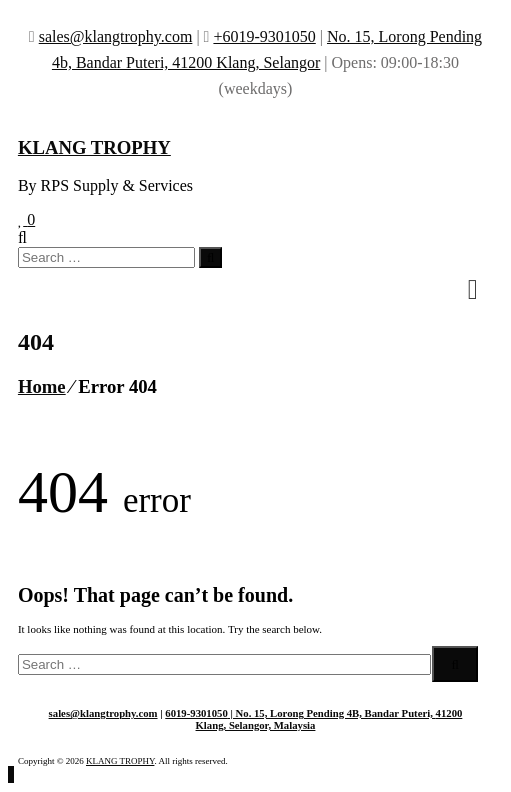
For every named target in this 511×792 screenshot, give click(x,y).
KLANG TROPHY (94, 147)
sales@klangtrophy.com (116, 36)
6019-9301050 (196, 713)
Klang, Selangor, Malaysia (256, 725)
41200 (449, 713)
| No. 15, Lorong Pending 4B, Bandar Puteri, (332, 713)
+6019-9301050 (264, 36)
